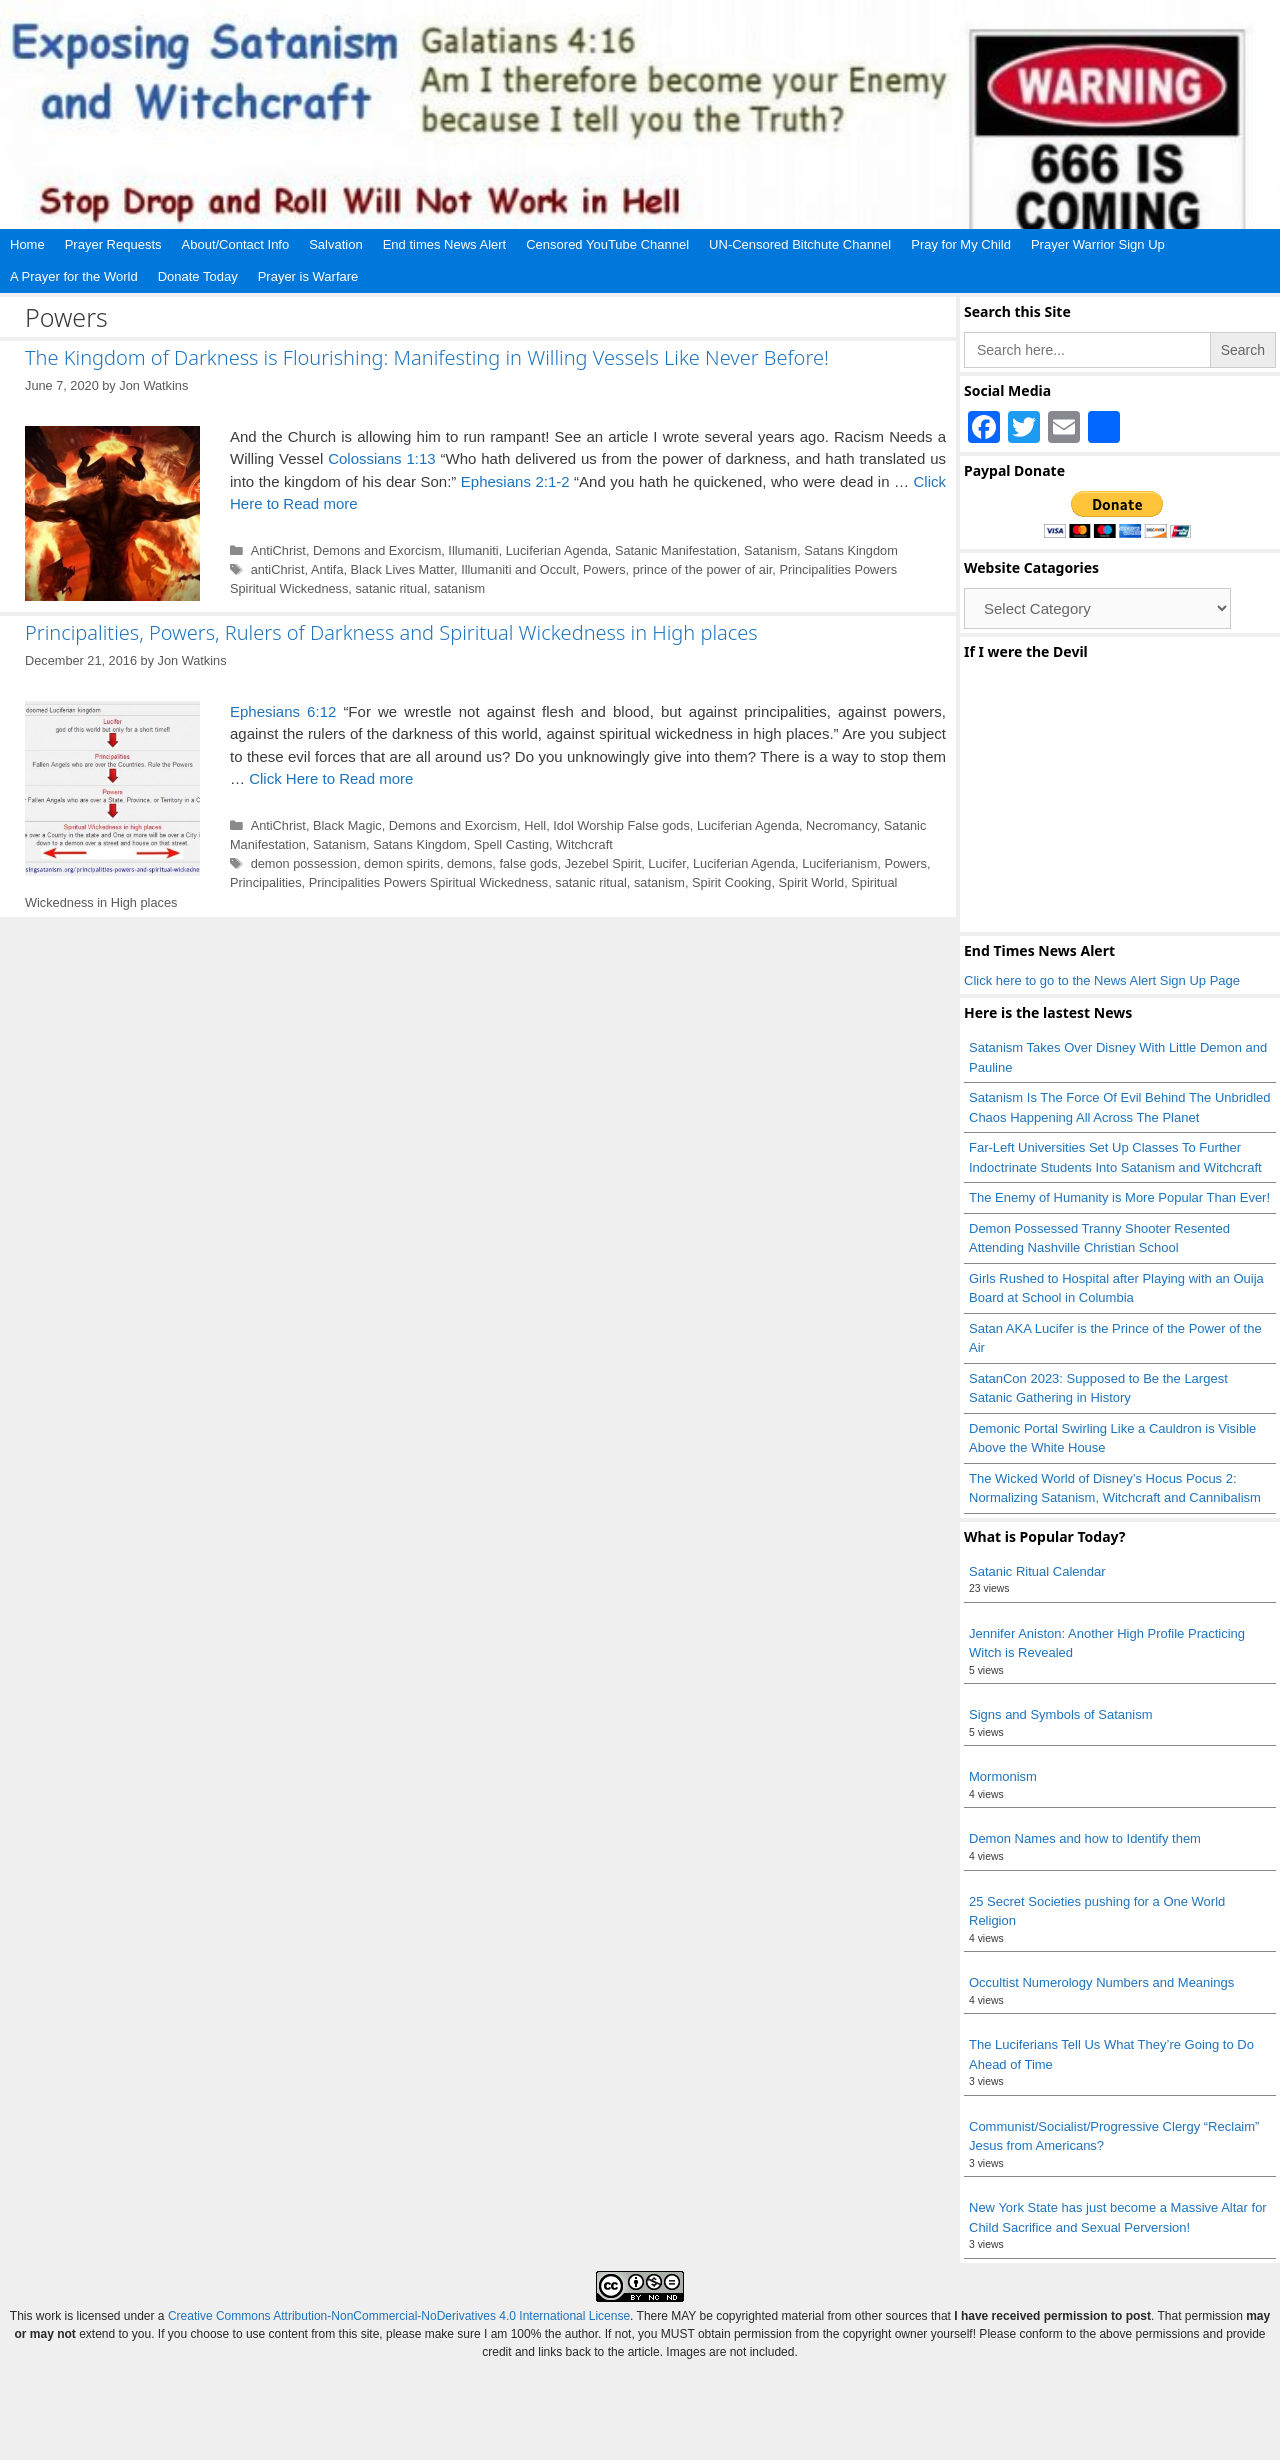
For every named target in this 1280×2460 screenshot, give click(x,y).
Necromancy (841, 825)
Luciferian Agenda (557, 550)
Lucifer (667, 863)
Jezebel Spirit (603, 863)
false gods (528, 863)
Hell (535, 825)
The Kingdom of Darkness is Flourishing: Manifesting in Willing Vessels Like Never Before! (427, 357)
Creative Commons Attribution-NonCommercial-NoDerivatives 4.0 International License (399, 2316)
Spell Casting (511, 844)
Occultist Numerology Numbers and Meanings (1101, 1982)
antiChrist (278, 569)
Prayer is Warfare (308, 276)
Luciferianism (839, 863)
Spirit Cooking (731, 882)
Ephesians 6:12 (283, 711)
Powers (604, 569)
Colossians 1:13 (381, 458)
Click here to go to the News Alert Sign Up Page (1102, 980)
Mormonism (1003, 1776)
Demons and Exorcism (377, 550)
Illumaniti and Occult (518, 569)
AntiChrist (278, 550)
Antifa (327, 569)
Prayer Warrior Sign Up (1098, 244)
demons (469, 863)
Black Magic (347, 825)
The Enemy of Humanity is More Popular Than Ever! (1119, 1197)
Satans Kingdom (851, 550)
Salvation (335, 244)
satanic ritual (391, 588)
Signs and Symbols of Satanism (1061, 1714)
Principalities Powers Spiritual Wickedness (429, 882)
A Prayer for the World (74, 276)
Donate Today (198, 276)
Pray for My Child (961, 244)
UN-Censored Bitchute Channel (800, 244)
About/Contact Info (236, 244)
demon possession (304, 863)
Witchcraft (584, 844)
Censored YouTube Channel (607, 244)
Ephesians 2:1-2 (515, 481)
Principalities (266, 882)
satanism (459, 588)
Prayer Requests (113, 244)
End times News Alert (445, 244)
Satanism (770, 550)
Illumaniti (473, 550)
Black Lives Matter (402, 569)
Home (27, 244)
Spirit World (812, 882)
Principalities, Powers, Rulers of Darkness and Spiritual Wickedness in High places (391, 632)
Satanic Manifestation (676, 550)
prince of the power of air (703, 569)
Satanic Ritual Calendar (1037, 1571)
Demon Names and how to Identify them (1085, 1838)
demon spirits (402, 863)
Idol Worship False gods (621, 825)
